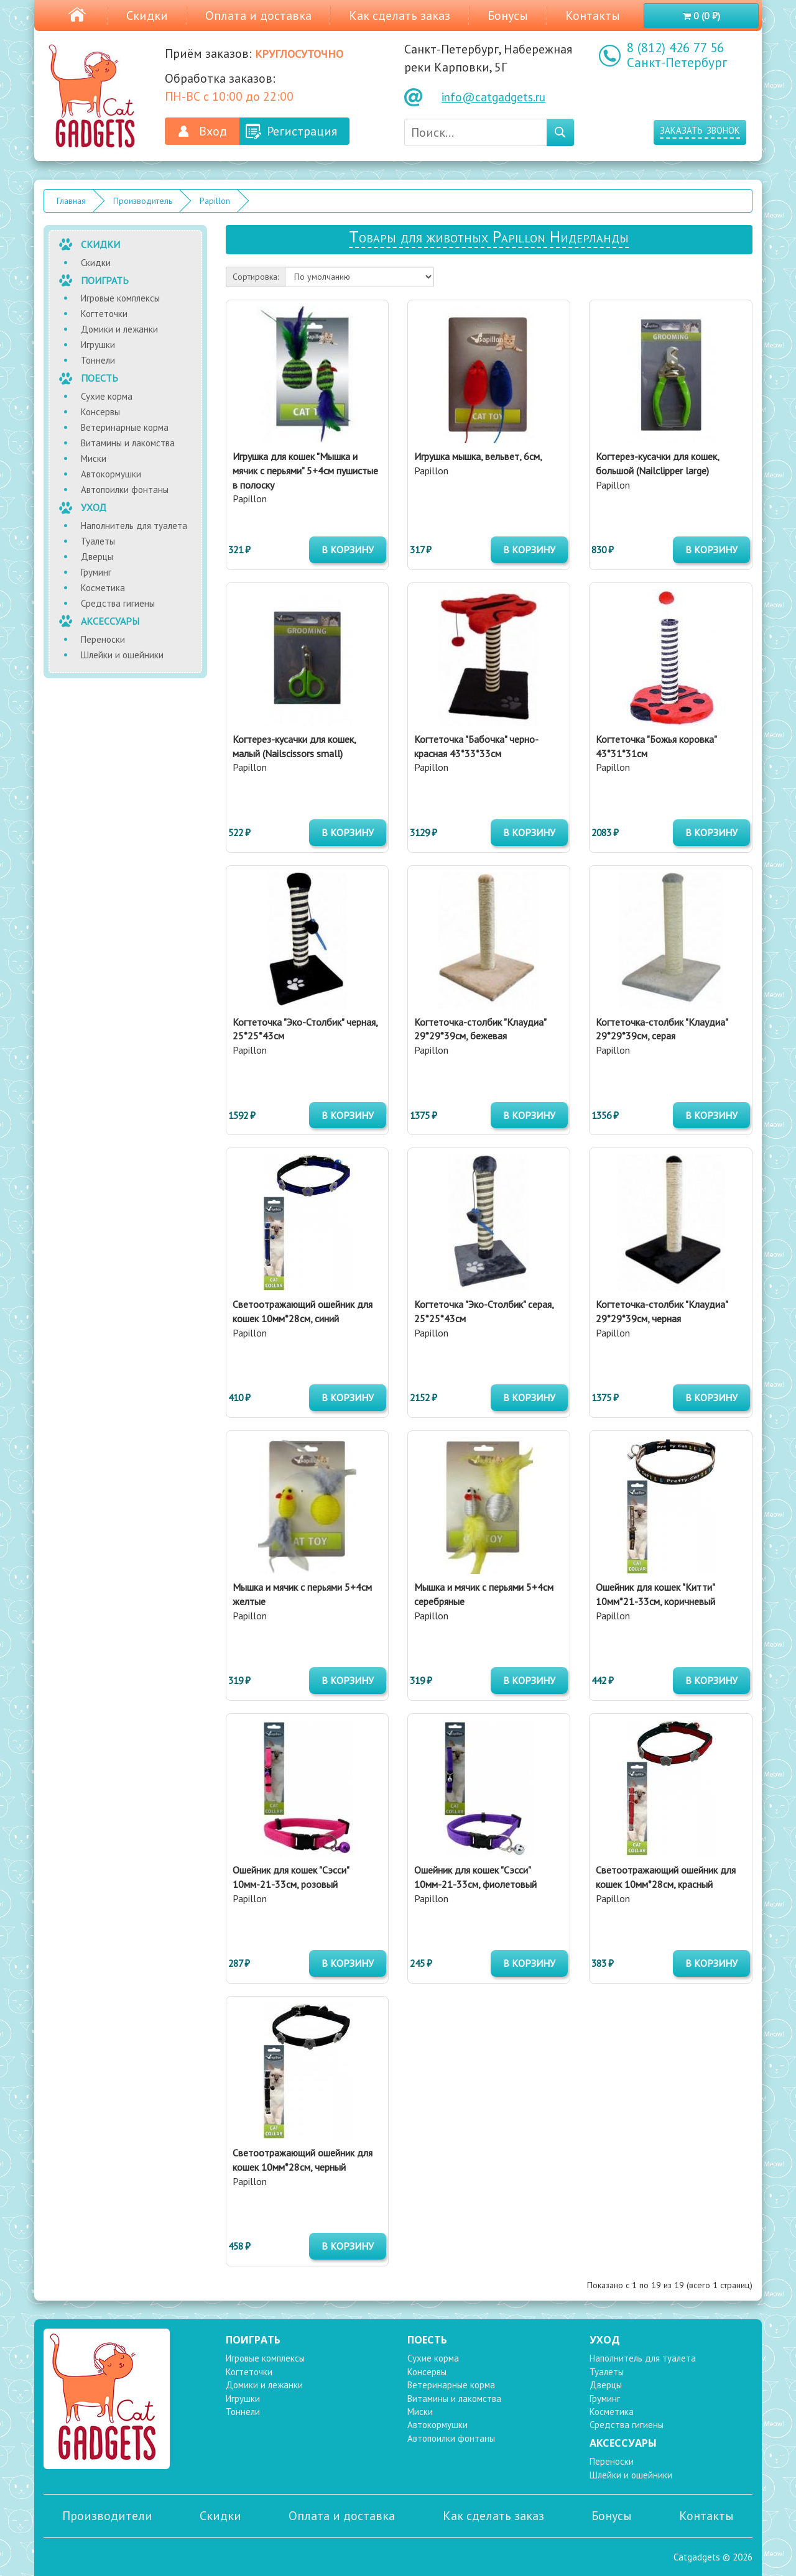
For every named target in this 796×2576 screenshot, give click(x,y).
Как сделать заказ (399, 15)
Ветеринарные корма (125, 427)
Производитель (142, 200)
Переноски (103, 639)
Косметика (103, 588)
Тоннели (98, 360)
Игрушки (98, 345)
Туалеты (98, 541)
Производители (107, 2516)
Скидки (147, 15)
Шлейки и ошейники (122, 655)
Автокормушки (111, 474)
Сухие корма (106, 396)
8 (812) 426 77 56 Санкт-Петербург (677, 55)
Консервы (100, 412)
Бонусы (508, 15)
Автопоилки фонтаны (125, 489)
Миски (93, 458)
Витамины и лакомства (128, 443)
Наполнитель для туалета (134, 525)
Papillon (215, 200)
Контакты (592, 15)
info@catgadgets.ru (493, 97)
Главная (71, 200)
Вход (213, 131)
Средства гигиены (118, 603)
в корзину (348, 549)
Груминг (96, 572)
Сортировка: (256, 276)
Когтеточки (104, 314)
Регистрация (302, 131)
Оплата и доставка (258, 15)
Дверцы (97, 557)
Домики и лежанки (119, 329)
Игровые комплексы (120, 298)
